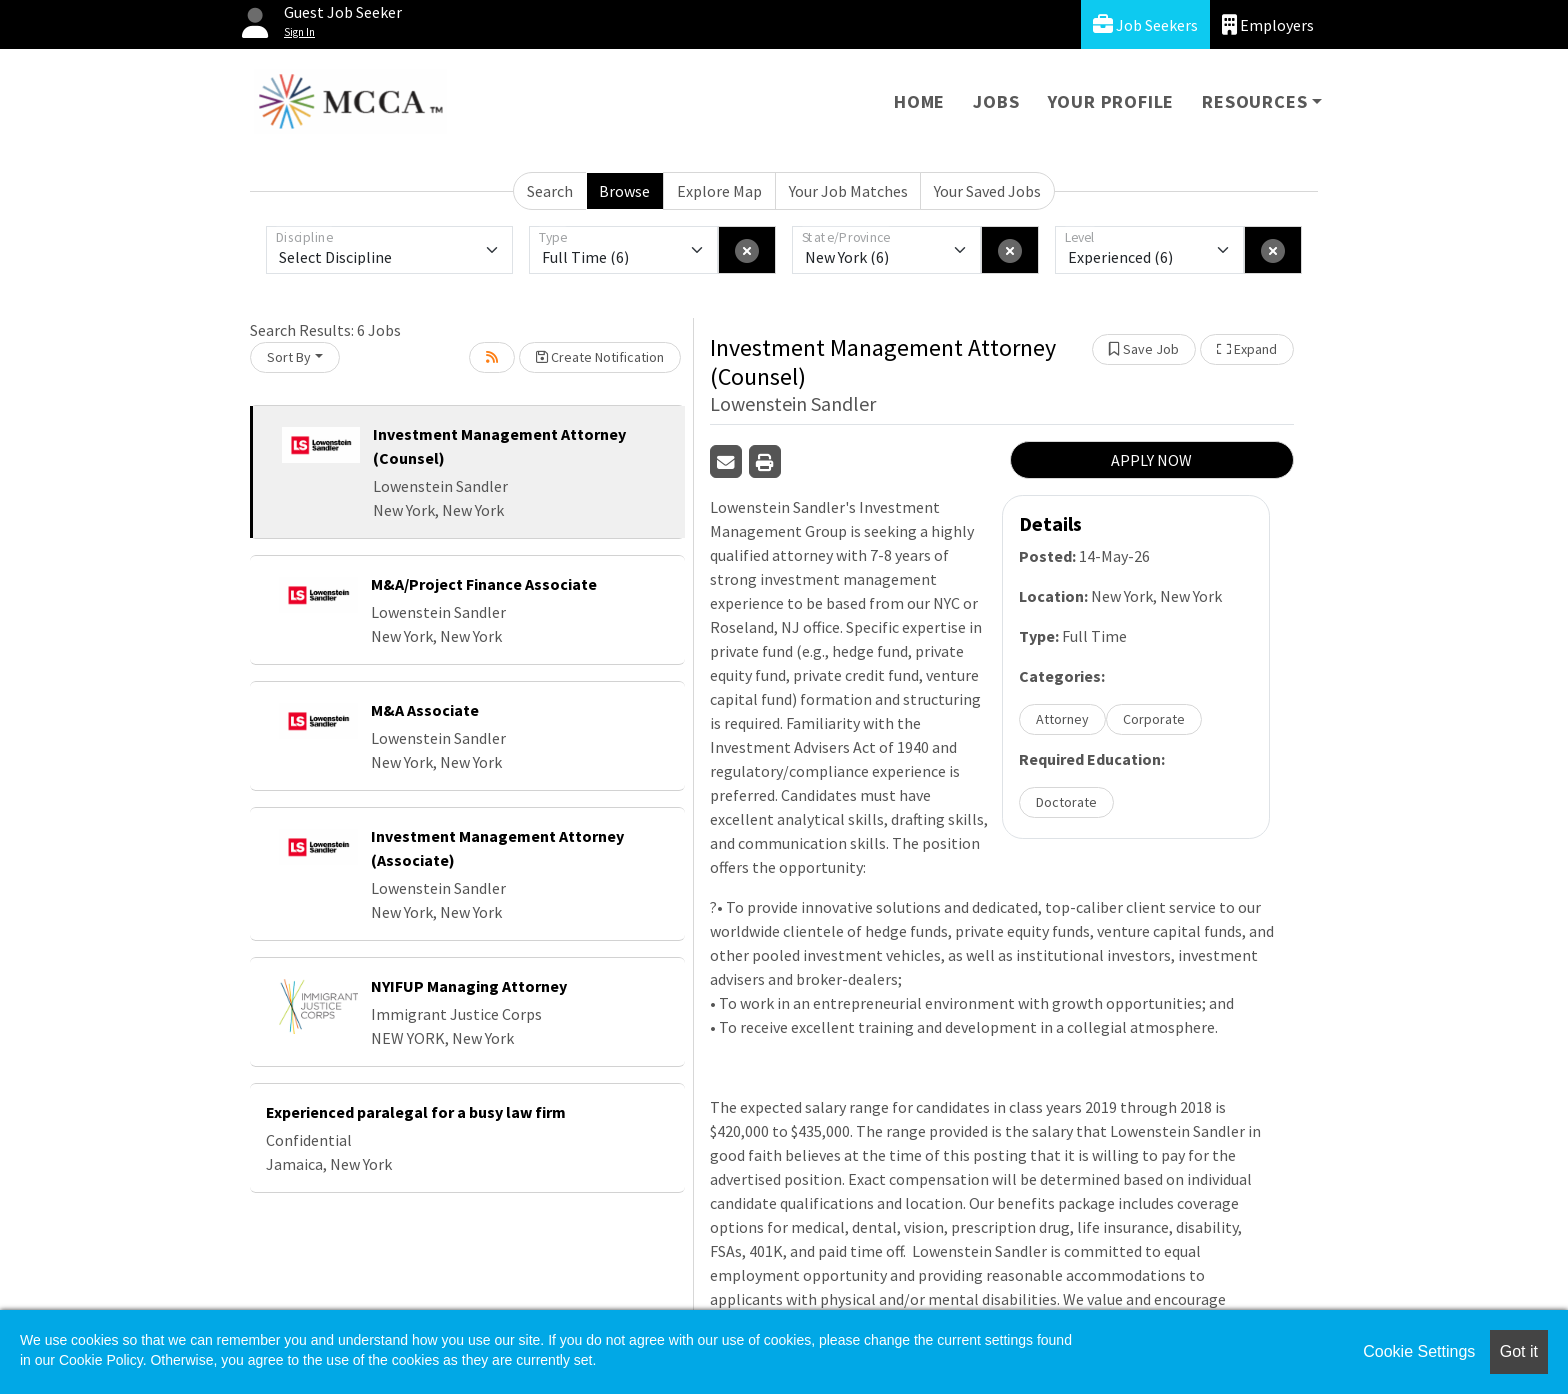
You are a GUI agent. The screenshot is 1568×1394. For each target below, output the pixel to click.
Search (550, 191)
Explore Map (719, 191)
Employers (1268, 24)
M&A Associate (425, 710)
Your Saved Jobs (987, 191)
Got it (1519, 1351)
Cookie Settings (1419, 1351)
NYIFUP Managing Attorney (469, 986)
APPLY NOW (1151, 460)
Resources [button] (1254, 101)
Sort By (289, 357)
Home (919, 101)
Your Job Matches (848, 191)
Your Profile (1111, 101)
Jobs (996, 101)
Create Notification (600, 357)
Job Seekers (1145, 24)
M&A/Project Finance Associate (484, 584)
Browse (624, 191)
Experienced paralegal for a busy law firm (416, 1112)
